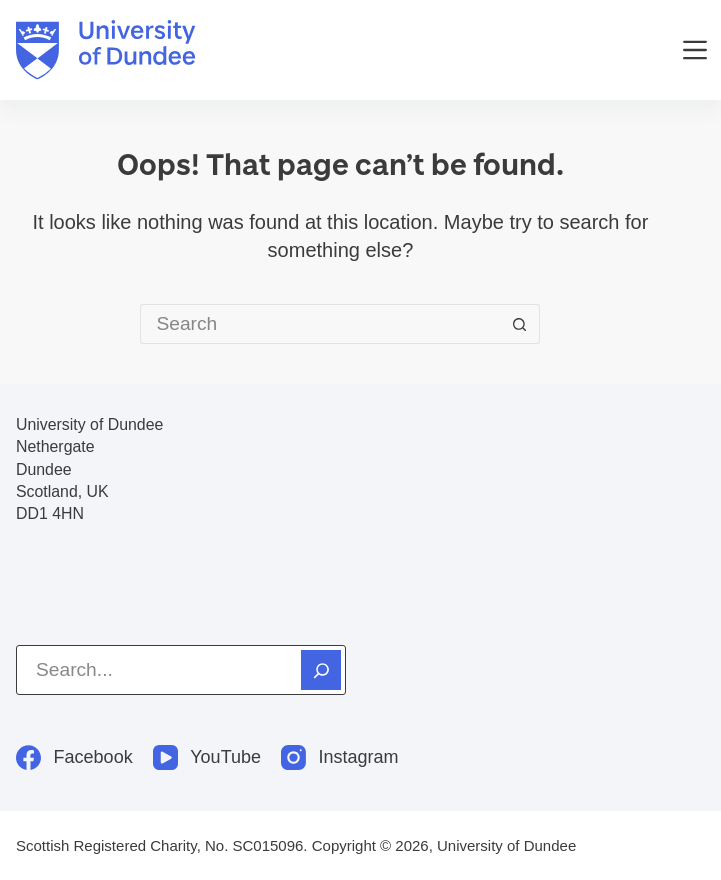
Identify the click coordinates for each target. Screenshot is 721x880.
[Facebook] (74, 757)
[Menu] (695, 50)
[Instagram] (340, 757)
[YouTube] (207, 757)
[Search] (321, 670)
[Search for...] (320, 324)
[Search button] (520, 324)
